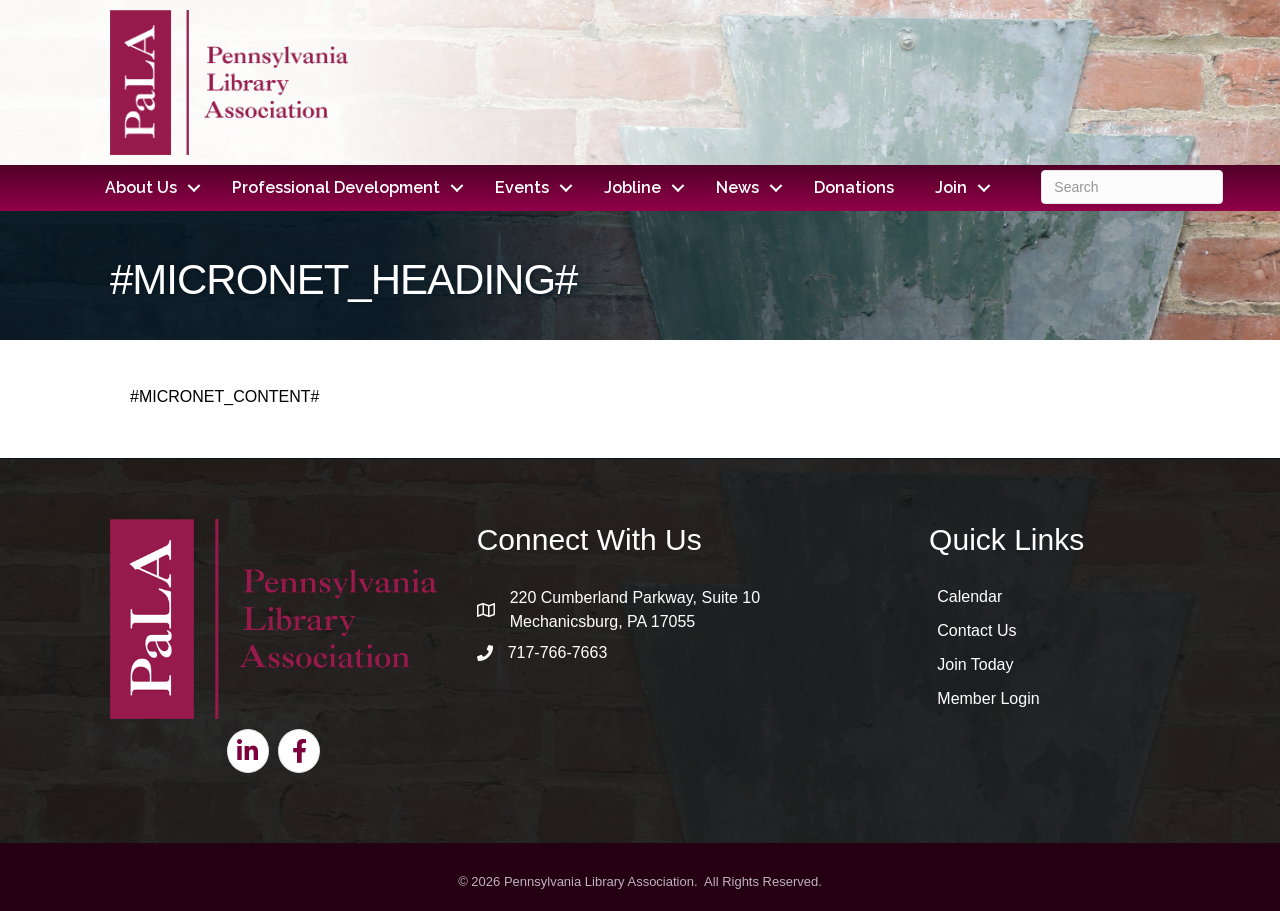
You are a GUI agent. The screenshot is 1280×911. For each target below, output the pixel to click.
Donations (854, 187)
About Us (141, 187)
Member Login (988, 698)
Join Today (975, 664)
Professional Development (336, 187)
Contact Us (976, 630)
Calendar (969, 596)
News (737, 187)
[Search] (1131, 187)
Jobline (632, 187)
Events (522, 187)
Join (951, 187)
